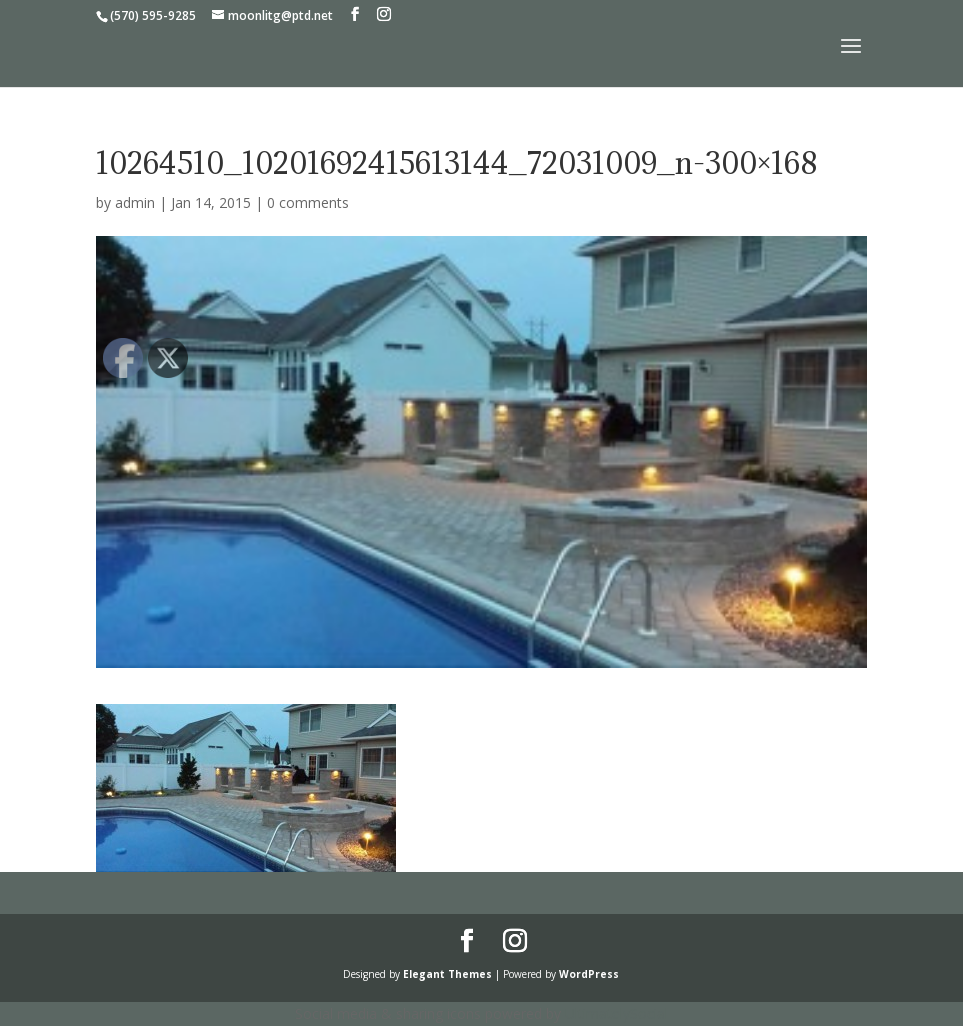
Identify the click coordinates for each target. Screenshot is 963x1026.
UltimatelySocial (616, 1013)
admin (135, 202)
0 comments (308, 202)
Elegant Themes (447, 974)
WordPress (589, 974)
